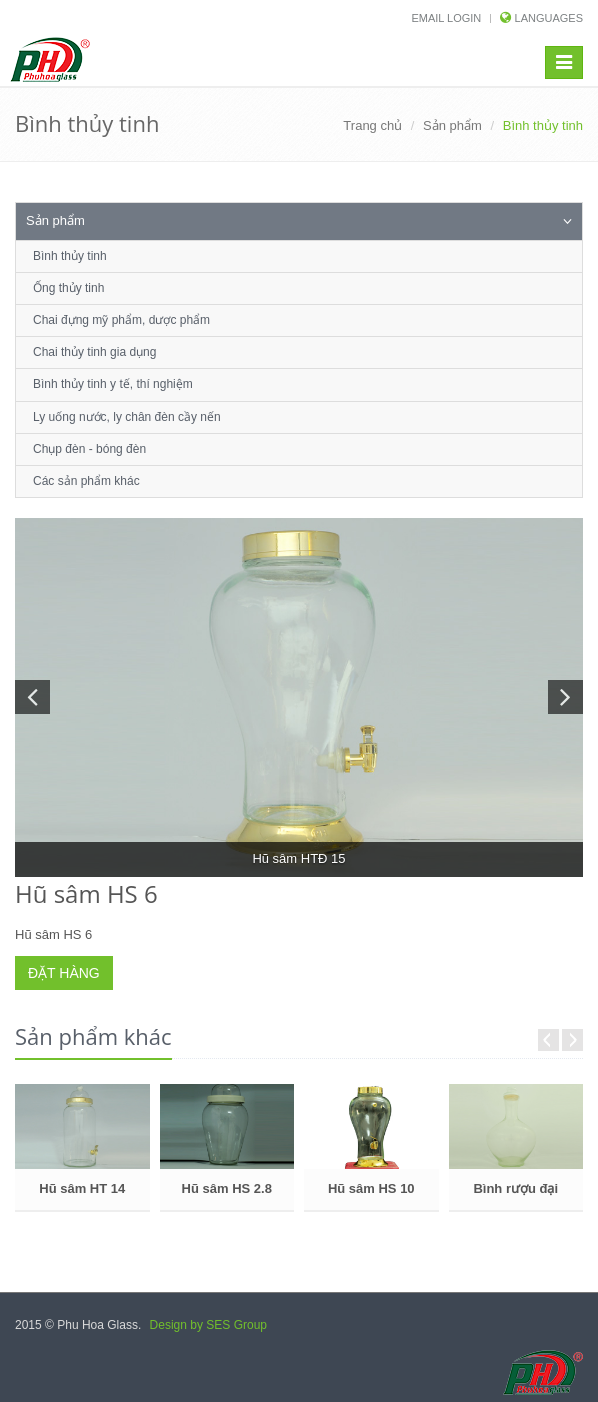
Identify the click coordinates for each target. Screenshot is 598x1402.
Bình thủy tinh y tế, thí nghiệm (113, 384)
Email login (446, 18)
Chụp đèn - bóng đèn (89, 449)
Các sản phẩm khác (86, 481)
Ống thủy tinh (68, 288)
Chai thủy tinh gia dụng (94, 352)
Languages (549, 18)
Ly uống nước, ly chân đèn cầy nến (127, 417)
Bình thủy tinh (70, 256)
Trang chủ (372, 125)
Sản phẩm (452, 125)
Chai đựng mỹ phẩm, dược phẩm (121, 320)
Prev (548, 1040)
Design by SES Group (208, 1325)
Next (572, 1040)
